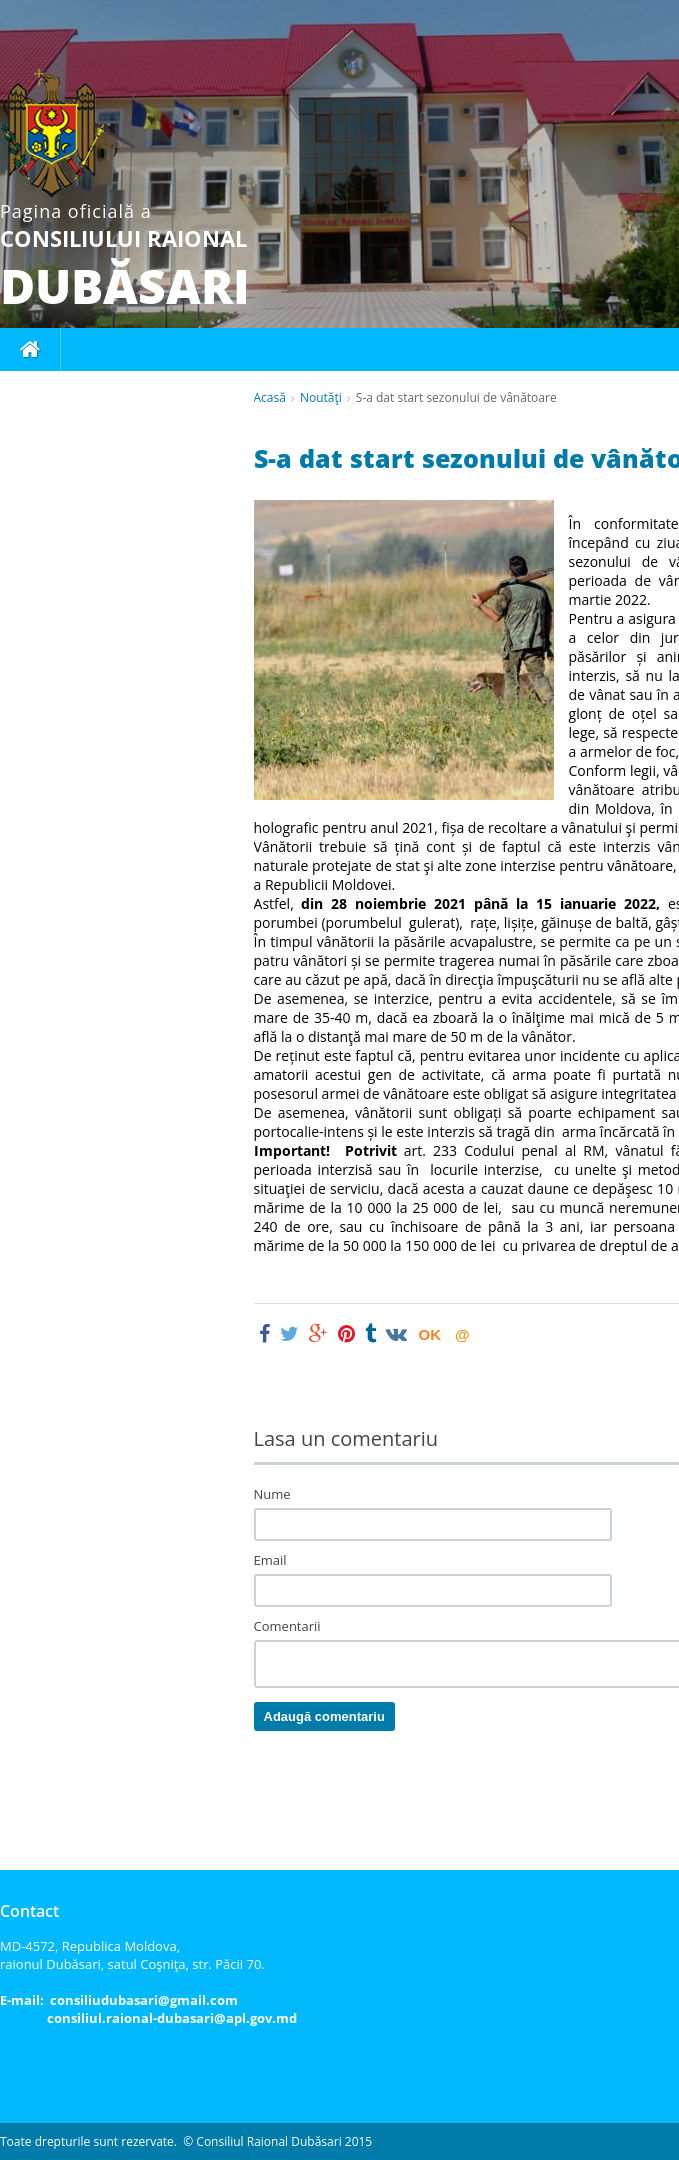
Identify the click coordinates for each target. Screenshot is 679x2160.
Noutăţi (321, 397)
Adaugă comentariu (324, 1716)
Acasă (270, 397)
